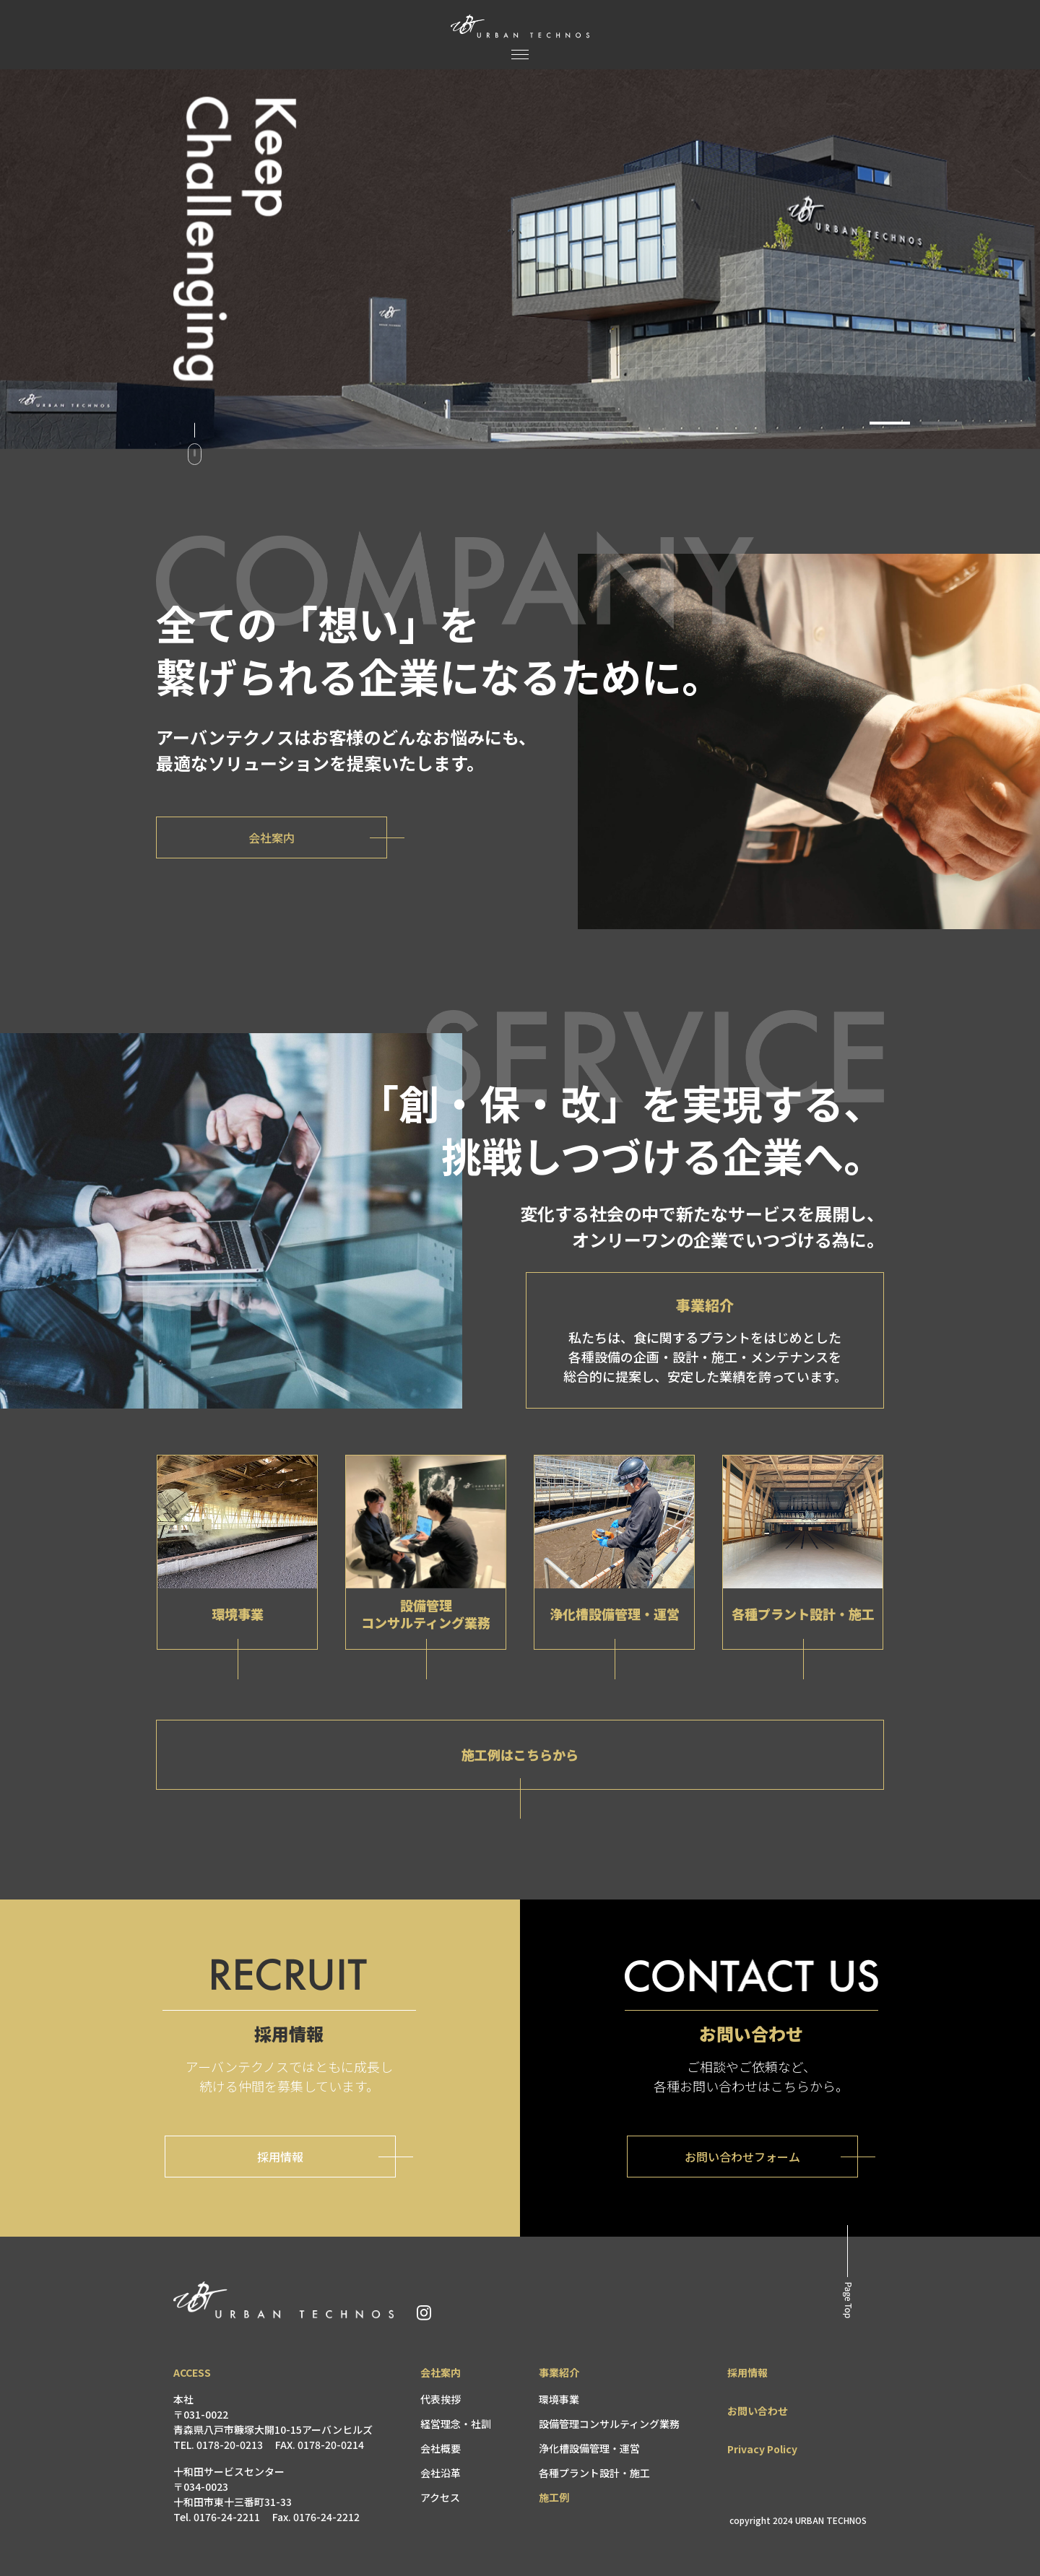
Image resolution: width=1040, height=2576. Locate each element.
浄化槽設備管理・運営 (589, 2448)
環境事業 (559, 2399)
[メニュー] (520, 54)
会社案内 (440, 2372)
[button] (890, 423)
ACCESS (192, 2372)
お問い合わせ (757, 2410)
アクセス (440, 2497)
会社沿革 (440, 2473)
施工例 (554, 2497)
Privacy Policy (762, 2449)
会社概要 (440, 2448)
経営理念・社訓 (455, 2423)
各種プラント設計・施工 (594, 2473)
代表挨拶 (440, 2399)
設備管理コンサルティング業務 (609, 2423)
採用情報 (747, 2372)
